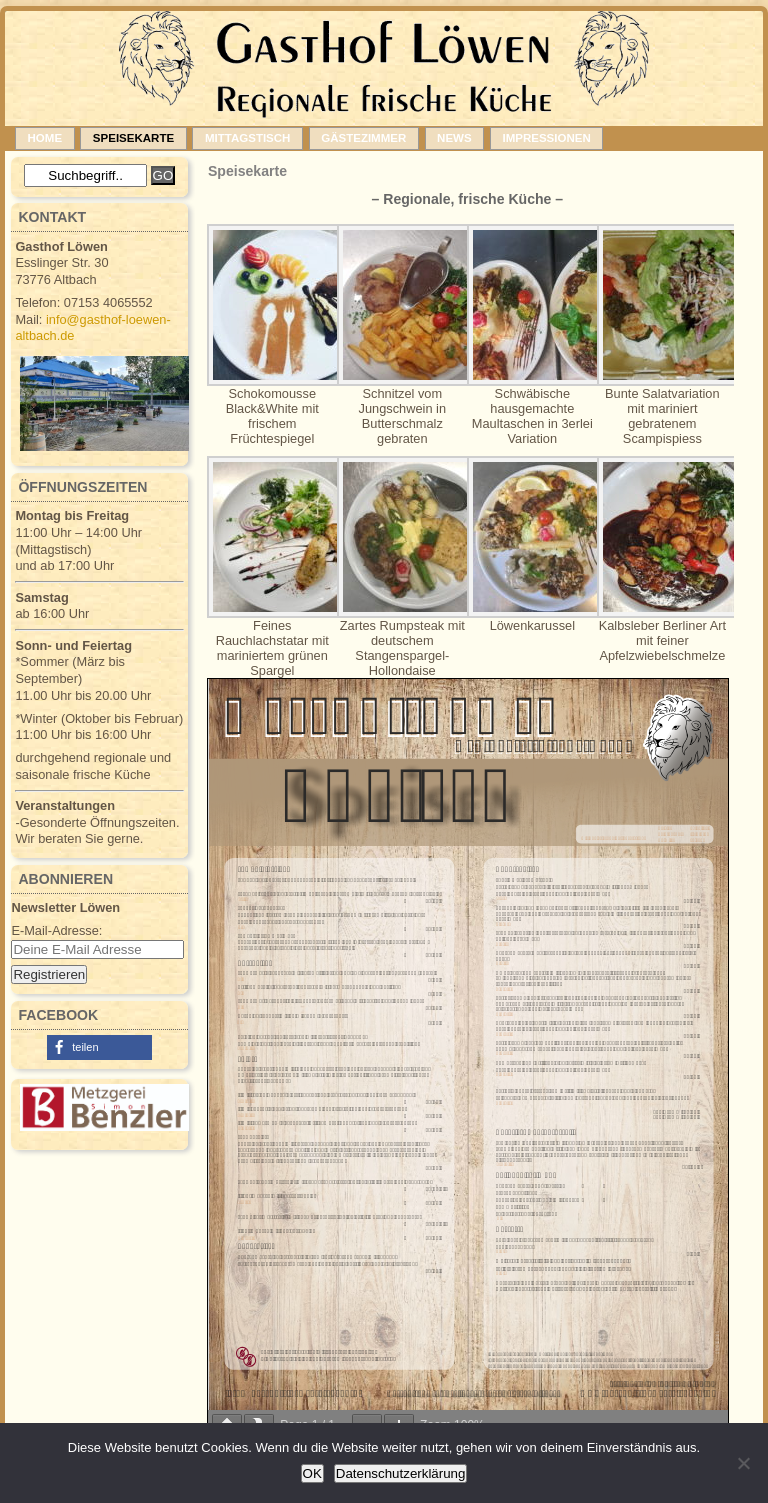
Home (45, 138)
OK (312, 1473)
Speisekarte (133, 138)
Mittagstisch (248, 138)
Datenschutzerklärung (401, 1473)
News (454, 138)
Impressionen (546, 138)
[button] (99, 1047)
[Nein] (743, 1463)
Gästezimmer (363, 138)
